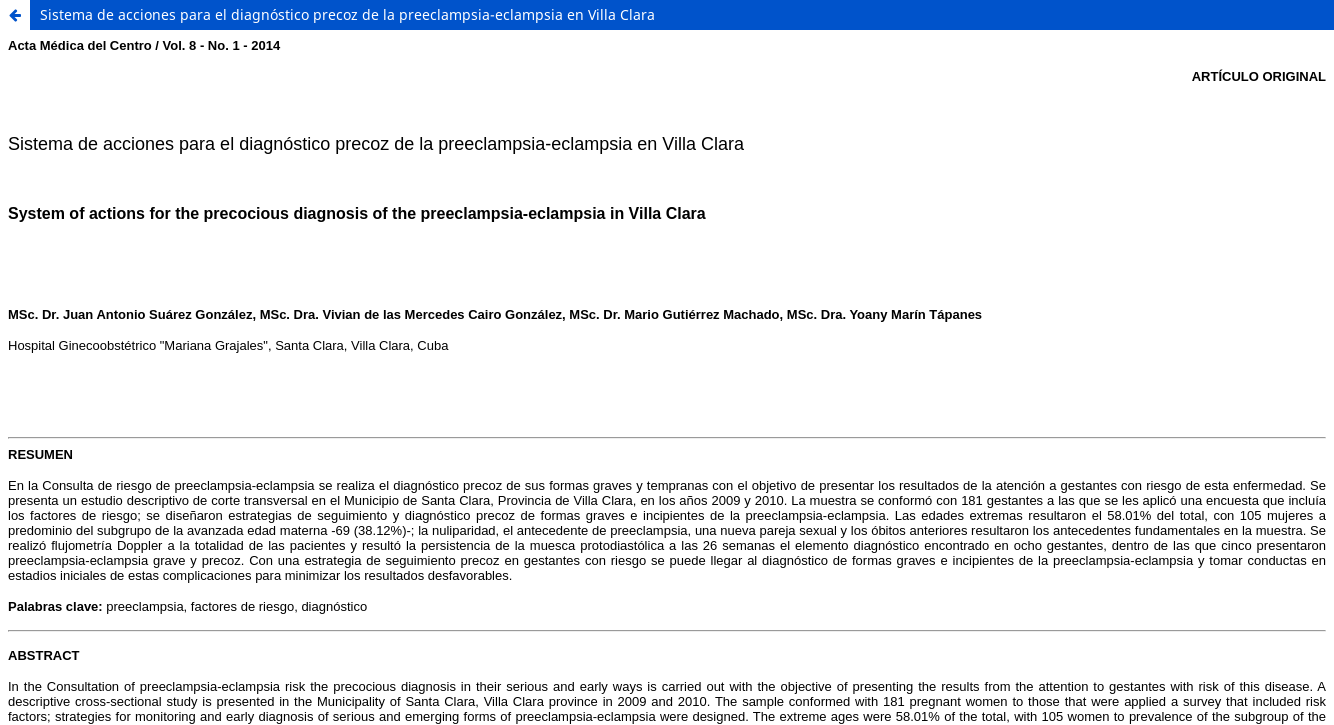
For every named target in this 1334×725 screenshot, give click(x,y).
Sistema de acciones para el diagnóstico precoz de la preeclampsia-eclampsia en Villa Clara (347, 14)
